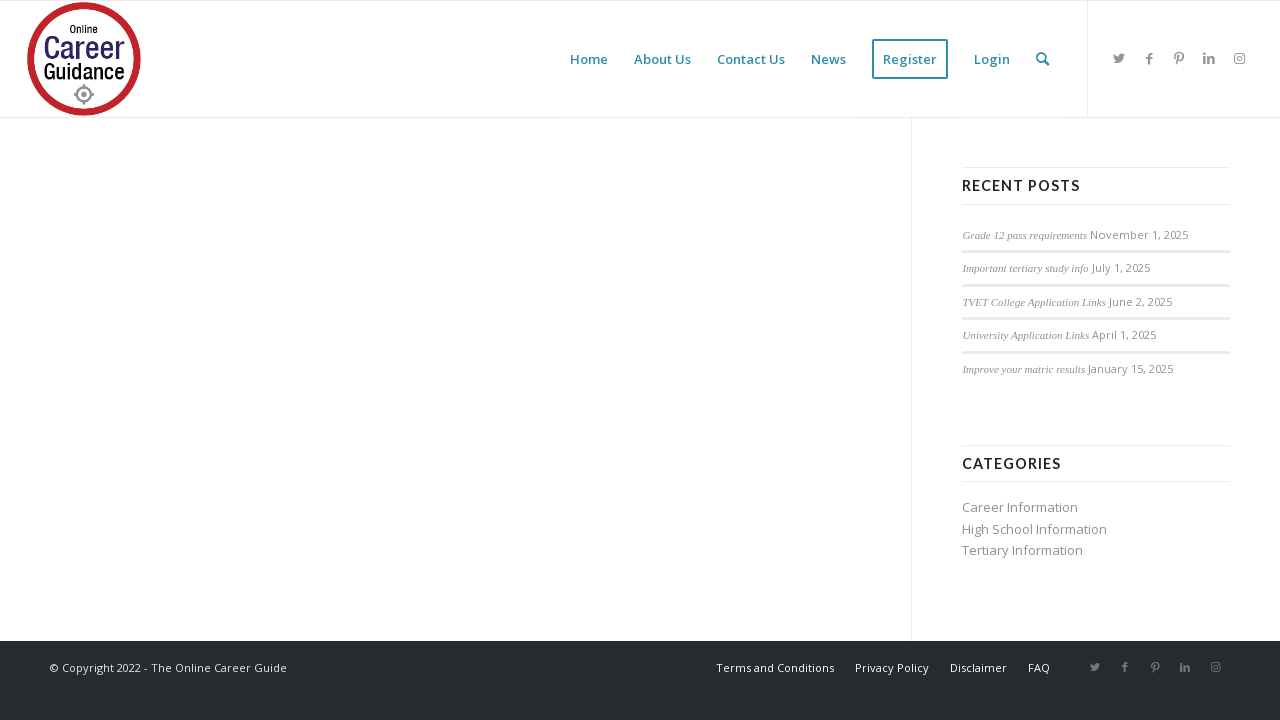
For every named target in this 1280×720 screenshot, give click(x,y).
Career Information (1020, 507)
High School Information (1034, 529)
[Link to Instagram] (1239, 58)
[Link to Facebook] (1149, 58)
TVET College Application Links (1034, 302)
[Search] (1042, 59)
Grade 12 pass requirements (1024, 235)
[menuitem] (589, 59)
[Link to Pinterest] (1179, 58)
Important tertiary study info (1025, 268)
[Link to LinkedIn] (1209, 58)
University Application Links (1025, 335)
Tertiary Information (1022, 550)
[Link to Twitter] (1119, 58)
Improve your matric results (1023, 369)
